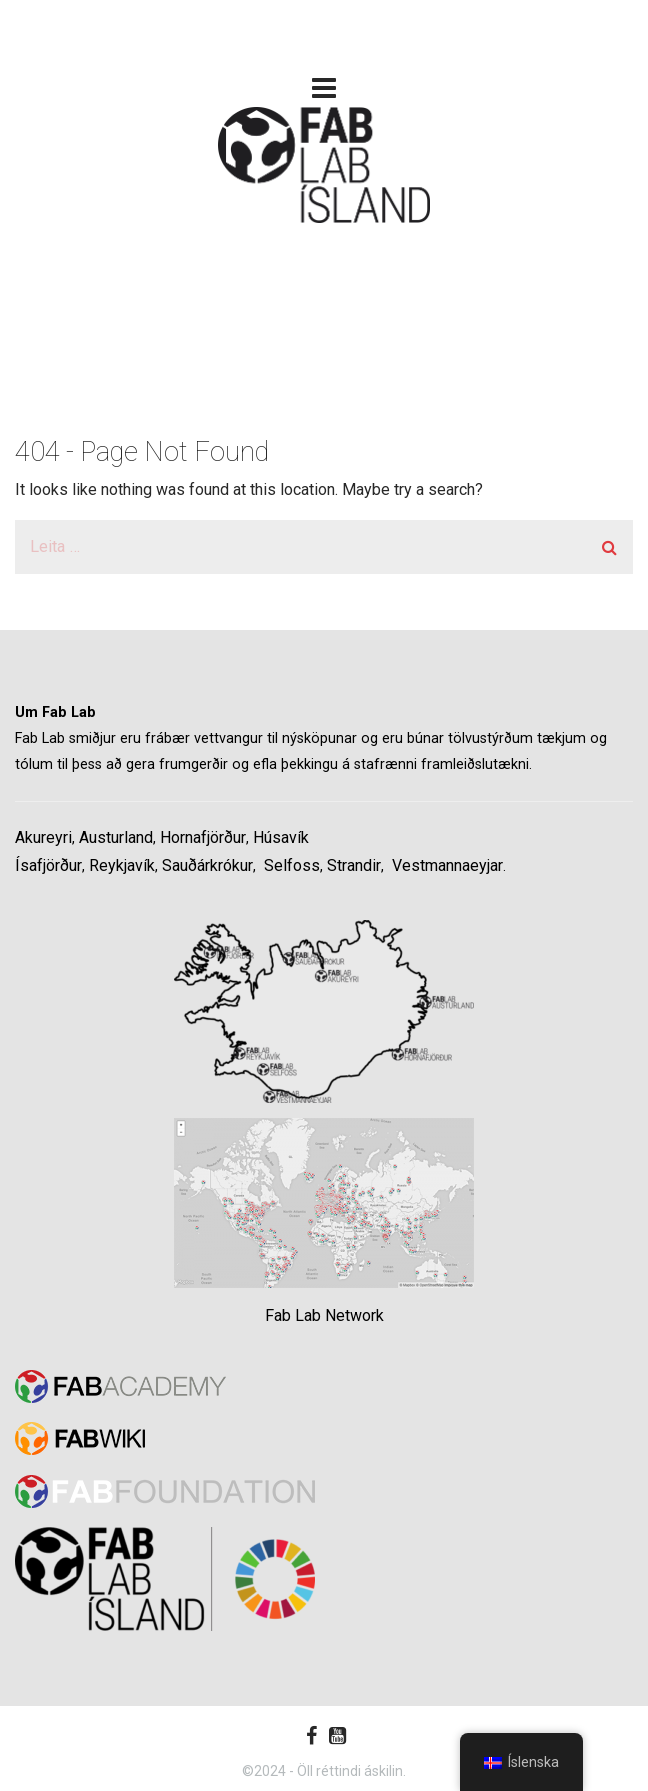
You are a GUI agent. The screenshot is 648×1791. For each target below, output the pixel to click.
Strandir (354, 865)
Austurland (116, 837)
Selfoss (292, 865)
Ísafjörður (48, 865)
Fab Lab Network (324, 1315)
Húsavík (281, 837)
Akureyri (43, 837)
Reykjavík (122, 865)
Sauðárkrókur (207, 865)
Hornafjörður (203, 837)
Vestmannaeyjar (447, 865)
